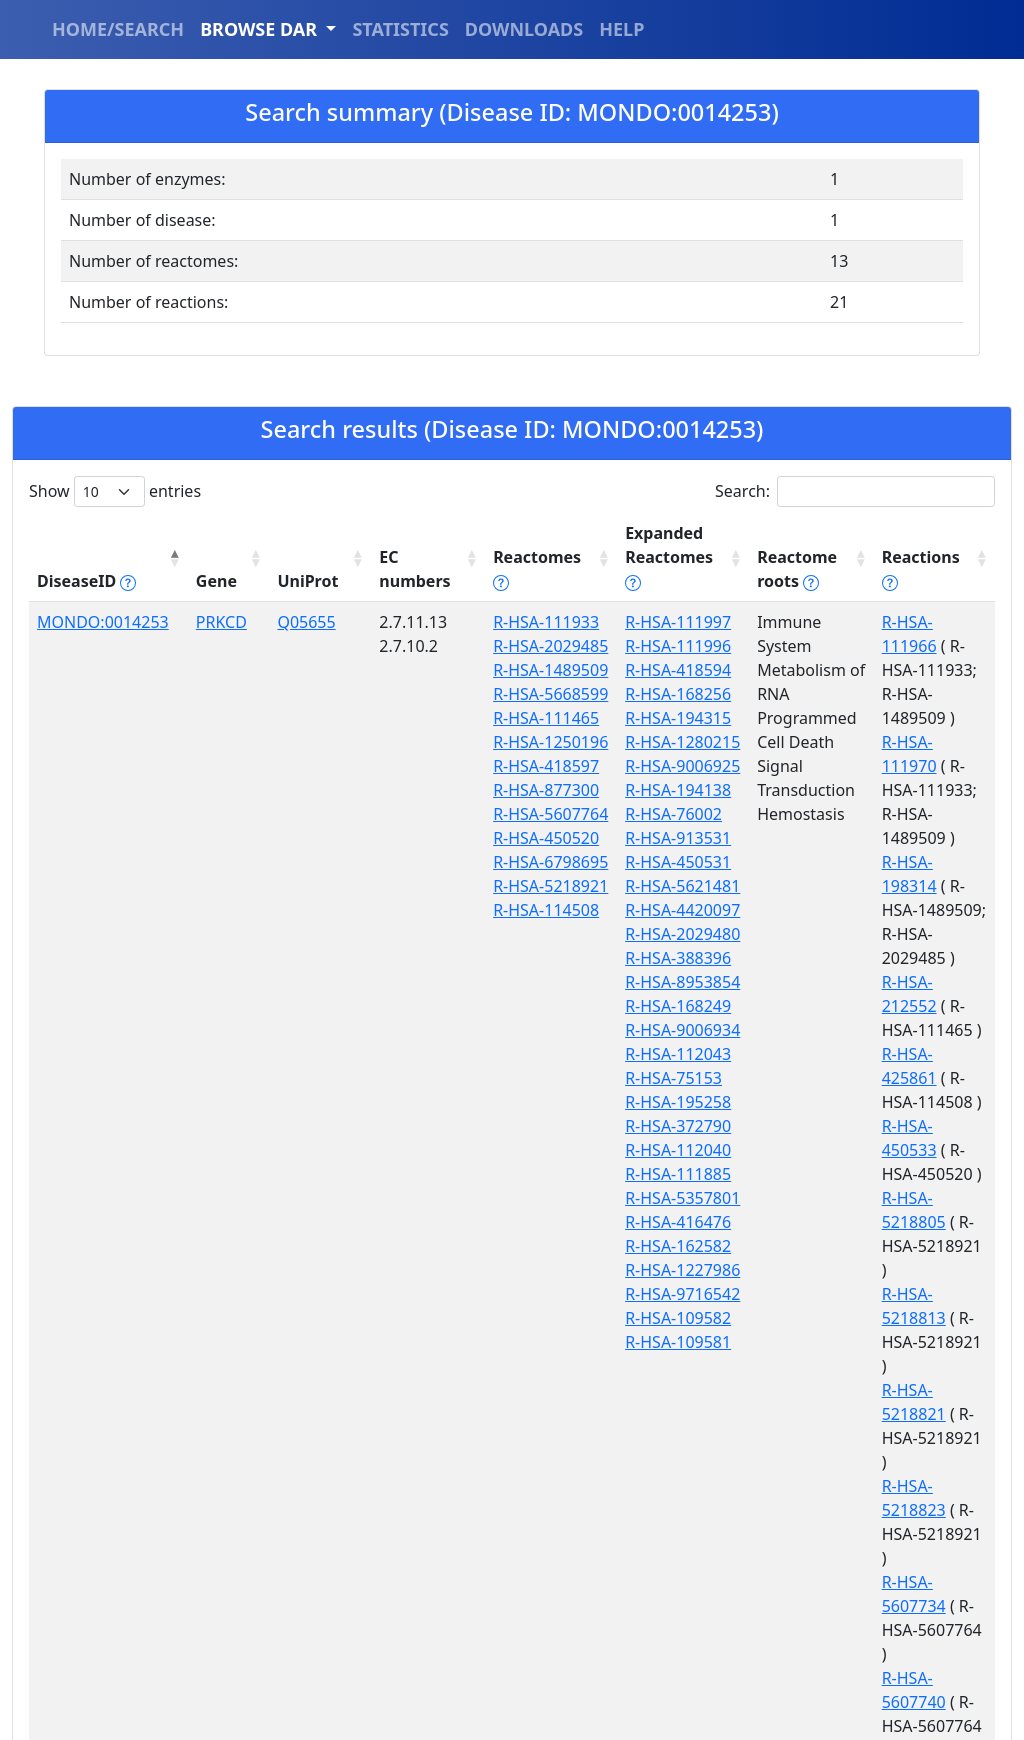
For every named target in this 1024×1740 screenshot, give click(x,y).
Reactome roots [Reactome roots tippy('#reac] (766, 569)
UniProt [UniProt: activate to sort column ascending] (291, 581)
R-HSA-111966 (907, 622)
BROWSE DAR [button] (261, 29)
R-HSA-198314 (907, 766)
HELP (621, 29)
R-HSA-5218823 (911, 1126)
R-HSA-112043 (643, 1054)
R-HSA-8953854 (647, 982)
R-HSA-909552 (907, 1582)
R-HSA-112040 (643, 1150)
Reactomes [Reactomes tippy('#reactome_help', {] (509, 569)
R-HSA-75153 (638, 1078)
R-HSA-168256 (643, 694)
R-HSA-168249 (643, 1006)
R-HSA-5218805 (911, 982)
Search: (855, 491)
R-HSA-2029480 (647, 934)
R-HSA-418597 (518, 862)
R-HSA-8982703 (911, 1486)
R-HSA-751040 (907, 1366)
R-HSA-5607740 (911, 1222)
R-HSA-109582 (643, 1318)
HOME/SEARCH (118, 29)
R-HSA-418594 (643, 670)
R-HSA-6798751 (911, 1318)
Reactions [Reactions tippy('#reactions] (903, 581)
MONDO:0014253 (103, 622)
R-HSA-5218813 (911, 1030)
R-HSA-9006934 (647, 1030)
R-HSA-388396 (643, 958)
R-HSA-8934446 (911, 1438)
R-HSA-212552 (907, 838)
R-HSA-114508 (518, 1078)
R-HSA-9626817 (911, 1630)
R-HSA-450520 (518, 958)
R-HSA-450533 (907, 934)
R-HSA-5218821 (911, 1078)
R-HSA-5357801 (647, 1198)
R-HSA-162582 (643, 1246)
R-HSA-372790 (643, 1126)
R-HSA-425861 (907, 886)
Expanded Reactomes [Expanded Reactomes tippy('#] (634, 557)
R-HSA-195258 (643, 1102)
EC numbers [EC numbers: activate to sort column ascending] (391, 569)
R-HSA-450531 (643, 862)
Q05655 (290, 622)
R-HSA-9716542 (647, 1294)
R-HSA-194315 (643, 718)
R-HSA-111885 (643, 1174)
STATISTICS (400, 29)
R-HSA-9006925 (647, 766)
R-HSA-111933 (518, 622)
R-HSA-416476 (643, 1222)
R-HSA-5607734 (911, 1174)
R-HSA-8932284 (911, 1414)
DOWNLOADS (524, 29)
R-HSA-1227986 (647, 1270)
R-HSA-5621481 (647, 886)
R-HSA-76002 (638, 814)
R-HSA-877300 (518, 886)
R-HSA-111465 (518, 790)
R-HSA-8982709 (911, 1534)
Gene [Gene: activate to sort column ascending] (205, 581)
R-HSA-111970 (907, 694)
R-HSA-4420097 (647, 910)
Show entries (115, 491)
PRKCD (210, 622)
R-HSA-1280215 (647, 742)
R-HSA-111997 (643, 622)
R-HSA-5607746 (911, 1270)
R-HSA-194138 (643, 790)
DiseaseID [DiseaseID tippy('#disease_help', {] (86, 581)
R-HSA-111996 (643, 646)
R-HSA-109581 (643, 1342)
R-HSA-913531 (643, 838)
